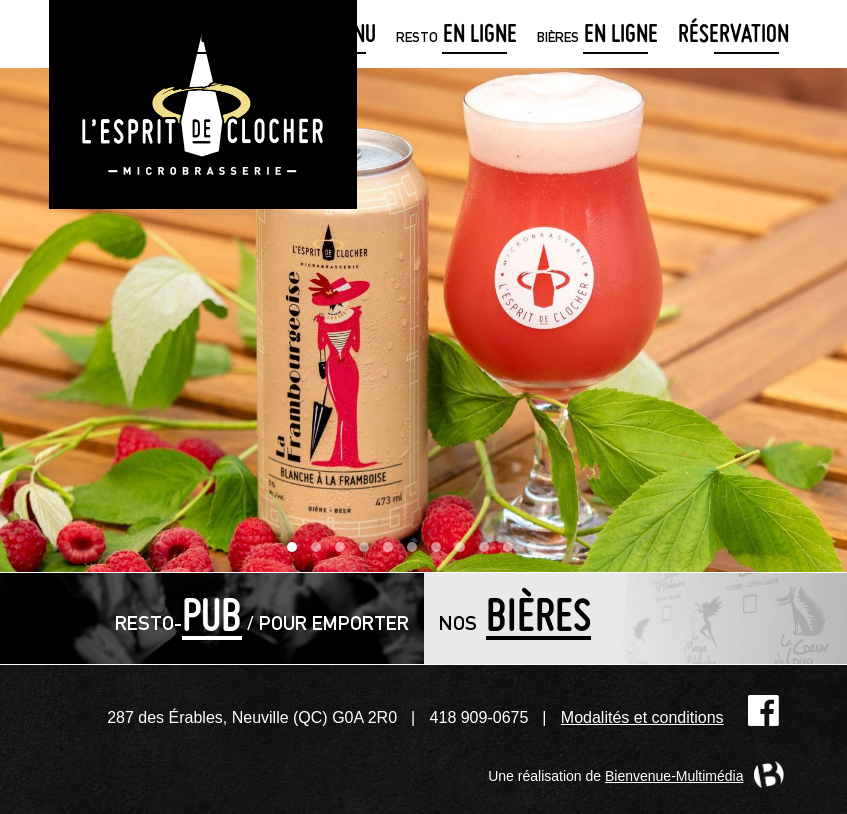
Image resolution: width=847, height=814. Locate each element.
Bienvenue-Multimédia (674, 776)
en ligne (456, 36)
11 (537, 552)
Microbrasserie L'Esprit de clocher (203, 104)
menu (328, 36)
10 (513, 552)
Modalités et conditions (642, 717)
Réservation (733, 36)
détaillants (192, 36)
